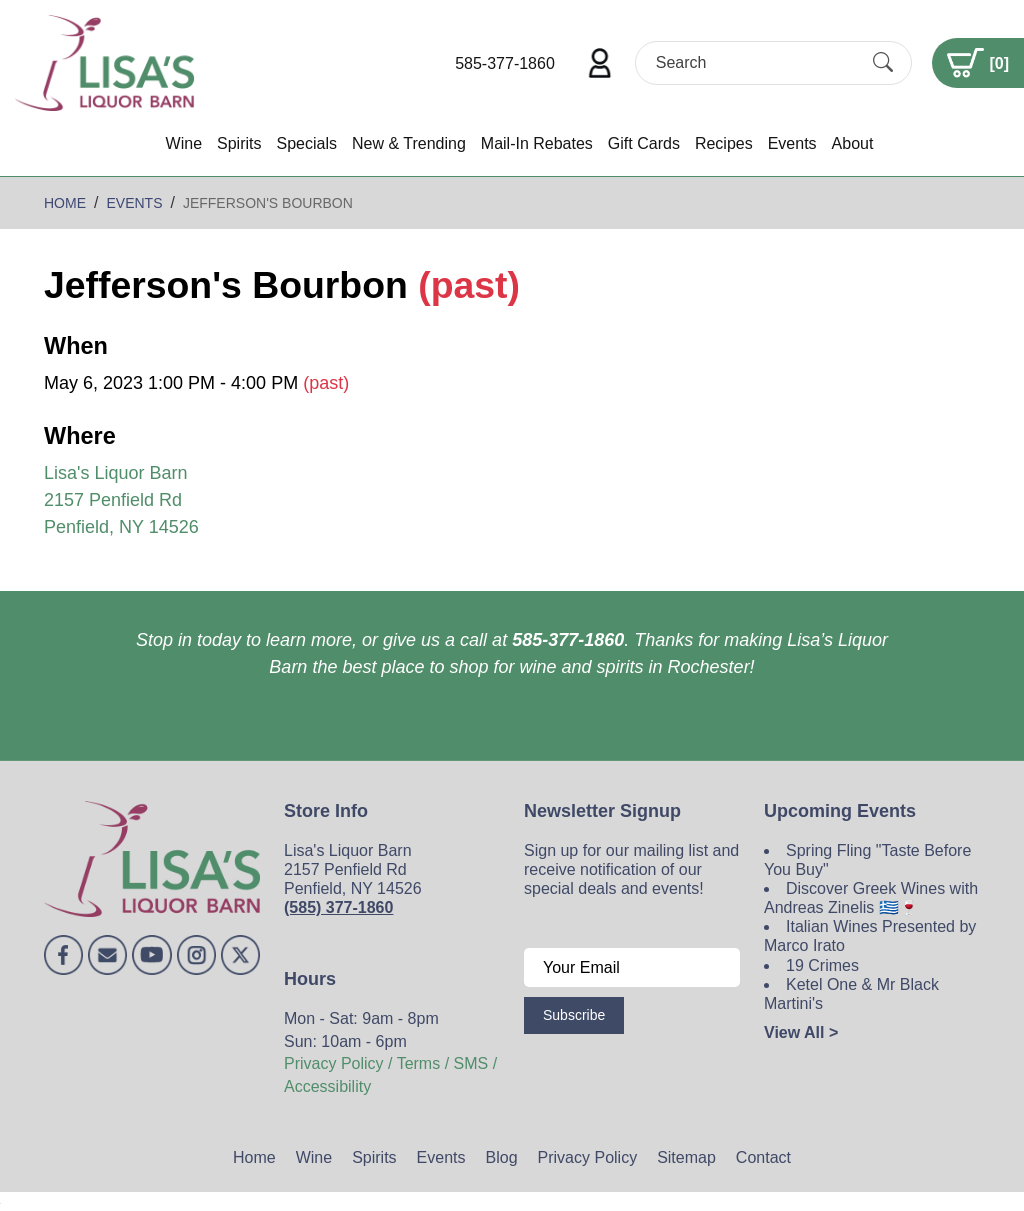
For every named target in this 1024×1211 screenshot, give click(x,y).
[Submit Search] (883, 63)
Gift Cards (644, 143)
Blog (502, 1157)
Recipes (724, 143)
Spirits (239, 143)
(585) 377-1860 (338, 907)
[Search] (756, 62)
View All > (801, 1032)
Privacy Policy (588, 1157)
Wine (184, 143)
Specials (306, 143)
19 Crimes (822, 965)
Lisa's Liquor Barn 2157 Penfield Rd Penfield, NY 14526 (121, 500)
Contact (763, 1157)
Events (792, 143)
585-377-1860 (505, 63)
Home (254, 1157)
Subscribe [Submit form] (574, 1015)
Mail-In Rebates (537, 143)
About (853, 143)
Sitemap (686, 1157)
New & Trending (409, 143)
